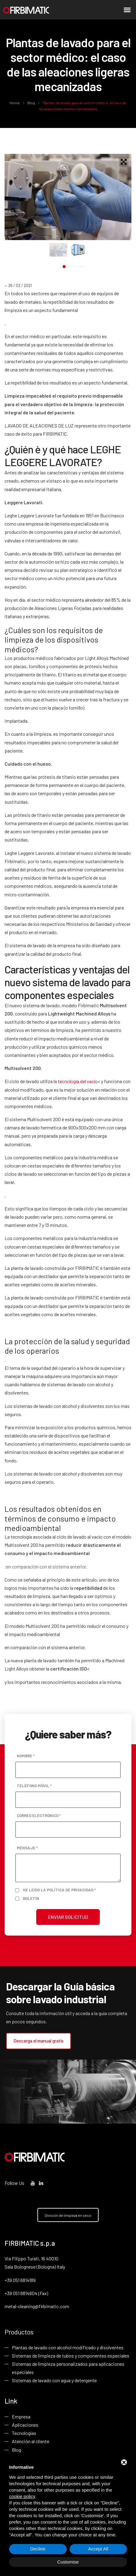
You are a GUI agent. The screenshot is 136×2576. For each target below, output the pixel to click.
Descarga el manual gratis (38, 2040)
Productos (19, 2332)
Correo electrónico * (39, 1815)
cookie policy (22, 2496)
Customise (68, 2561)
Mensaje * (27, 1847)
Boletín (31, 1898)
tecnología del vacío (78, 1081)
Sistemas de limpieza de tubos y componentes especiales (70, 2355)
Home (15, 103)
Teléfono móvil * (34, 1785)
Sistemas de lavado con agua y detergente (54, 2380)
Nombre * (26, 1755)
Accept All (98, 2548)
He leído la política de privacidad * (59, 1889)
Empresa (21, 2416)
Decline (37, 2548)
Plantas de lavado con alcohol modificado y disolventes (68, 2347)
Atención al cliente (30, 2441)
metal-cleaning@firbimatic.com (37, 2306)
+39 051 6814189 (20, 2280)
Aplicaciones (25, 2425)
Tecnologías (24, 2433)
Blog (31, 103)
